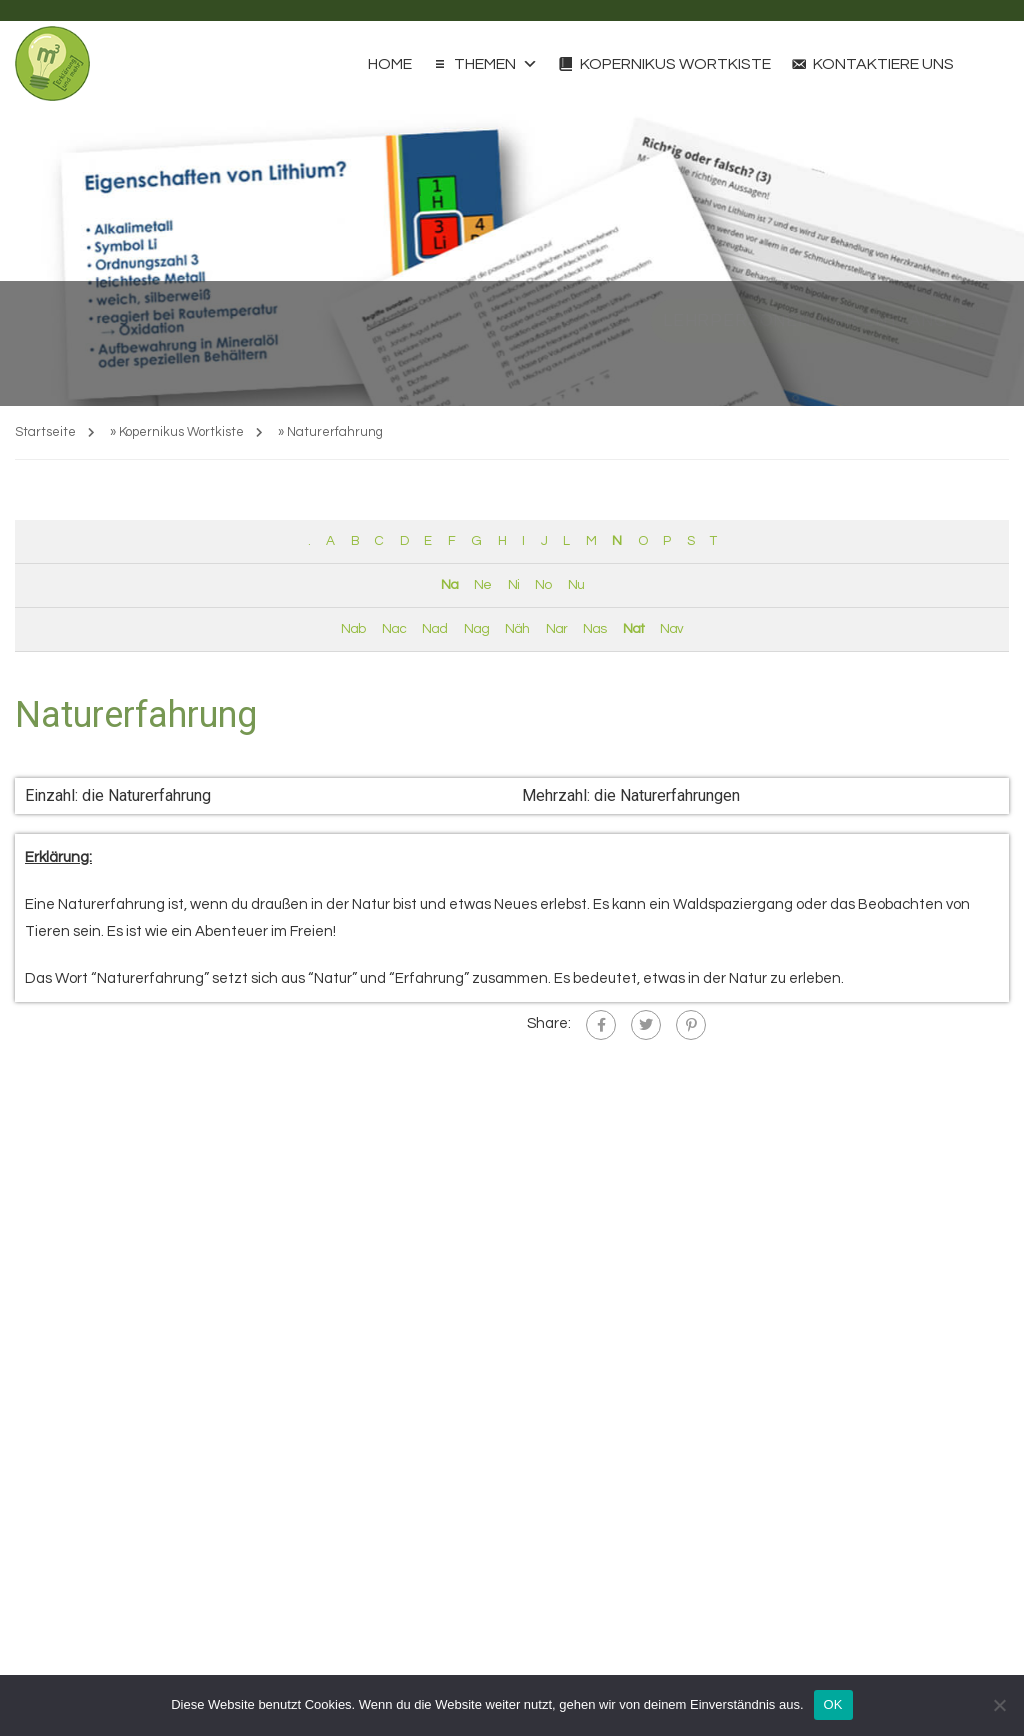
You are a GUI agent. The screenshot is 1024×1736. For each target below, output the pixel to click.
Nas (594, 629)
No (543, 585)
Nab (353, 629)
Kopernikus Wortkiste (675, 64)
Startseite (45, 432)
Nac (394, 629)
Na (449, 585)
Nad (434, 629)
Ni (513, 585)
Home (390, 64)
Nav (671, 629)
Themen (496, 64)
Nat (633, 629)
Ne (482, 585)
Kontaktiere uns (883, 64)
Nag (476, 629)
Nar (556, 629)
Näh (517, 629)
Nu (576, 585)
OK (833, 1704)
